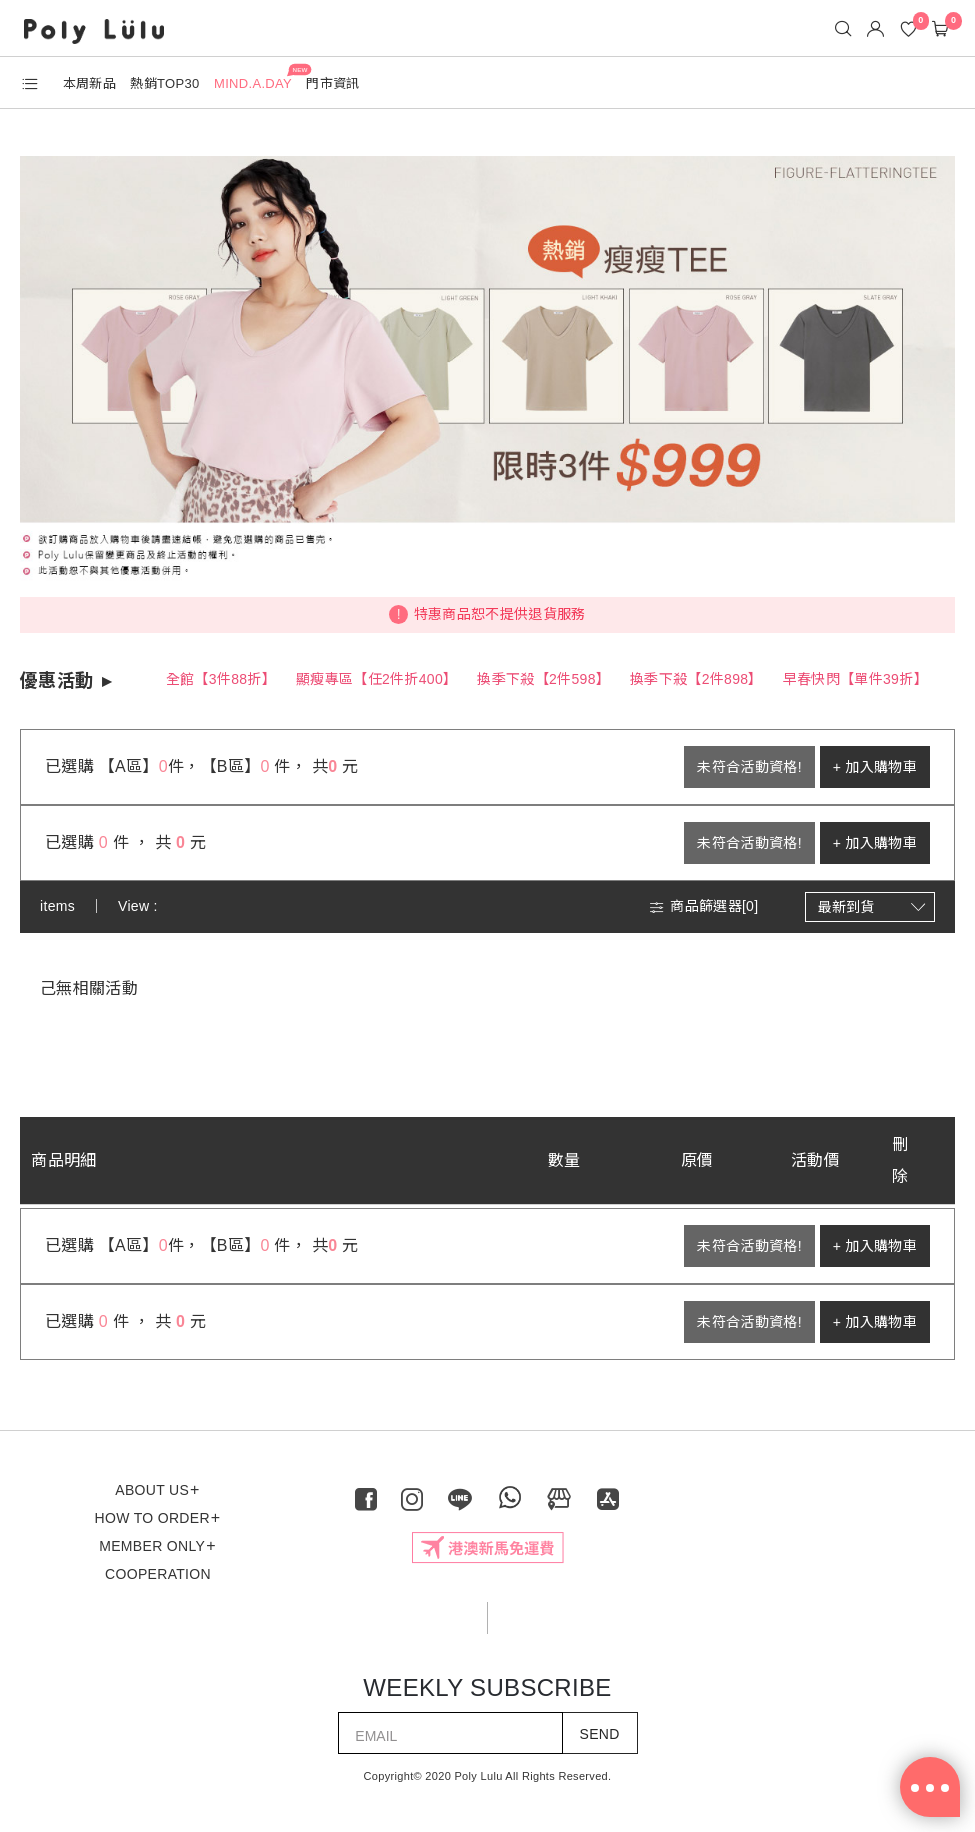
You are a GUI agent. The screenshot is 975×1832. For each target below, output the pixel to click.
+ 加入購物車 (875, 767)
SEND (600, 1734)
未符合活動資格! (749, 767)
